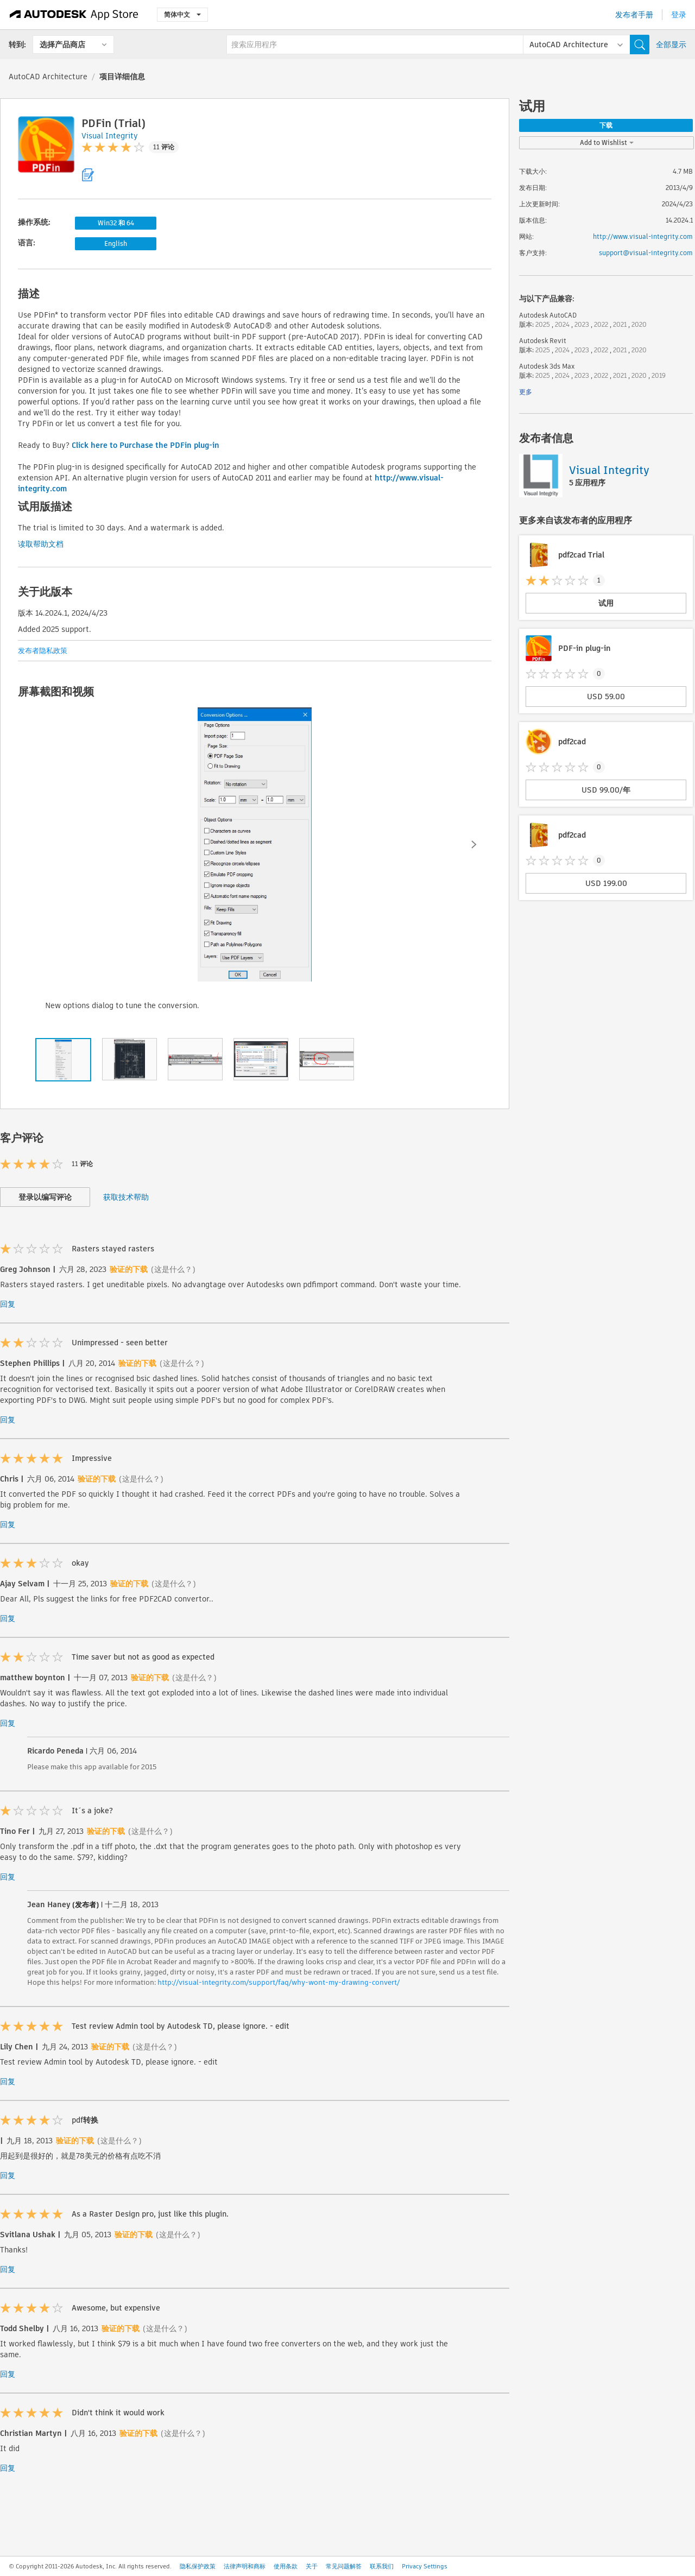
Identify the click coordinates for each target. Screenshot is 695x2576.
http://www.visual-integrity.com (643, 236)
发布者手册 (634, 14)
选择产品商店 (62, 44)
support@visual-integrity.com (646, 252)
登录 (678, 14)
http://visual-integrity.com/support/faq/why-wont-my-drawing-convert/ (278, 1982)
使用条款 (286, 2566)
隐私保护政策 (198, 2566)
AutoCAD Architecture (48, 76)
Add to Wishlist (607, 142)
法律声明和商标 (245, 2566)
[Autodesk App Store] (74, 15)
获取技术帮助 (126, 1197)
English (115, 243)
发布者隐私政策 (42, 650)
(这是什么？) (173, 1269)
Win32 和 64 (116, 222)
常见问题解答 (344, 2566)
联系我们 (382, 2566)
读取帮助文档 (41, 544)
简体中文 (182, 14)
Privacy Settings (424, 2566)
